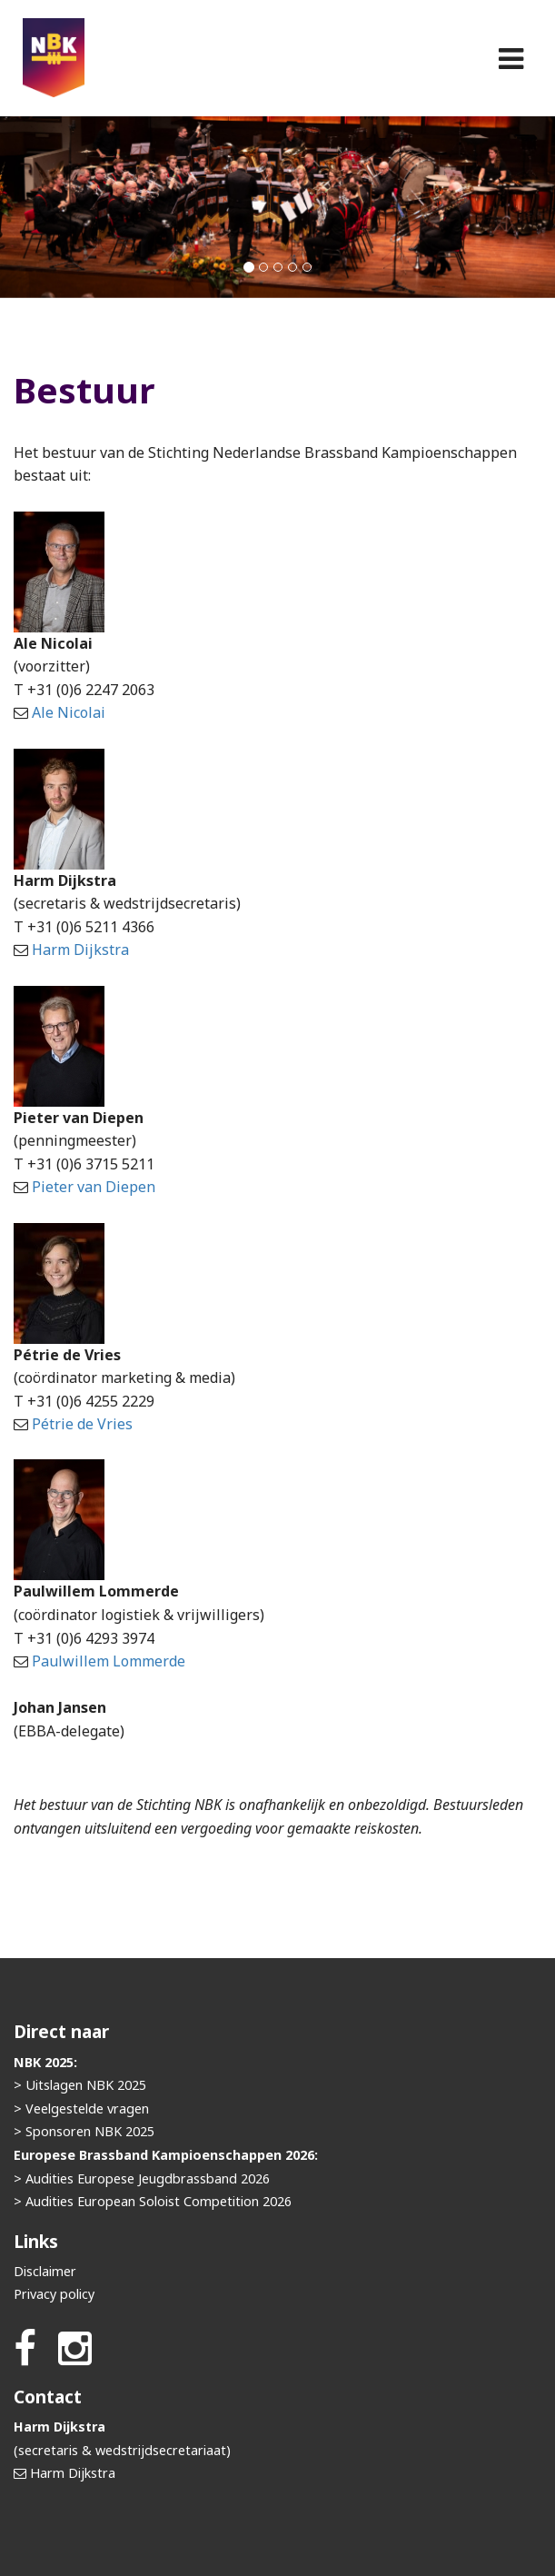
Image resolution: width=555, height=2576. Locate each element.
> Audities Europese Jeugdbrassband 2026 (142, 2178)
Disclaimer (45, 2271)
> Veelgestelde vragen (81, 2108)
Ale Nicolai (68, 712)
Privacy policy (54, 2293)
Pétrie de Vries (82, 1424)
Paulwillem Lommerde (108, 1661)
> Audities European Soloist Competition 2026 (153, 2201)
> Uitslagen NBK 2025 (80, 2085)
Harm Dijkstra (80, 950)
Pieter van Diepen (93, 1187)
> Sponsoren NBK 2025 (84, 2131)
